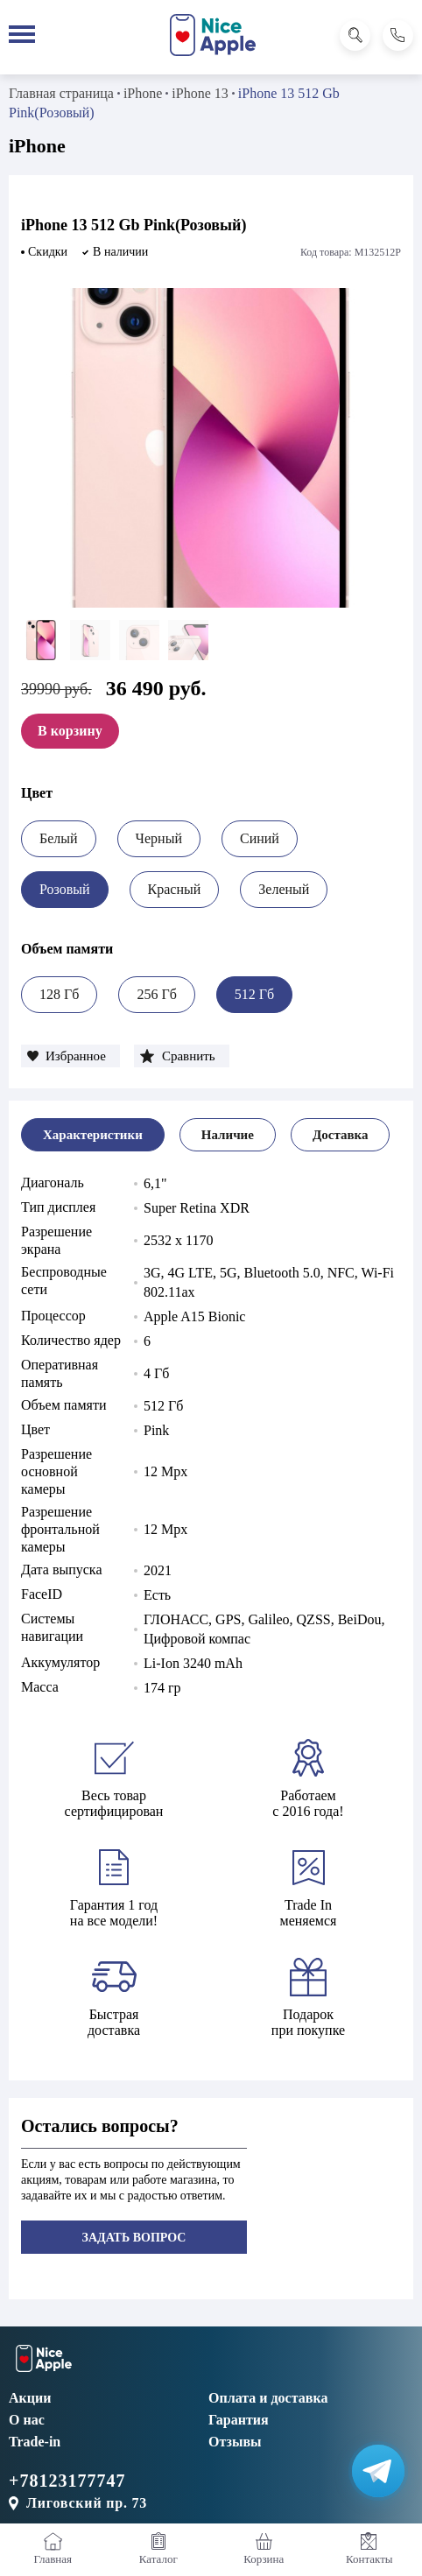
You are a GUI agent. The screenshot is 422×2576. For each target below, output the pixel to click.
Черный (159, 838)
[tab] (93, 1134)
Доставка (341, 1135)
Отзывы (235, 2441)
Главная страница (61, 93)
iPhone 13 (200, 93)
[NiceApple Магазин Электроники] (213, 35)
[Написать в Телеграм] (378, 2471)
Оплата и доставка (267, 2397)
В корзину (70, 730)
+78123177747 (67, 2480)
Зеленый (283, 889)
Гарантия (238, 2419)
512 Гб (254, 994)
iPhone (142, 93)
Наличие (227, 1135)
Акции (30, 2397)
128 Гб (59, 994)
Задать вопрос (134, 2237)
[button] (70, 1056)
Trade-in (34, 2441)
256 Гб (156, 994)
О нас (27, 2419)
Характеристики (93, 1135)
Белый (58, 838)
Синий (259, 838)
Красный (174, 889)
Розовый (64, 889)
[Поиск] (355, 35)
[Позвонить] (398, 35)
